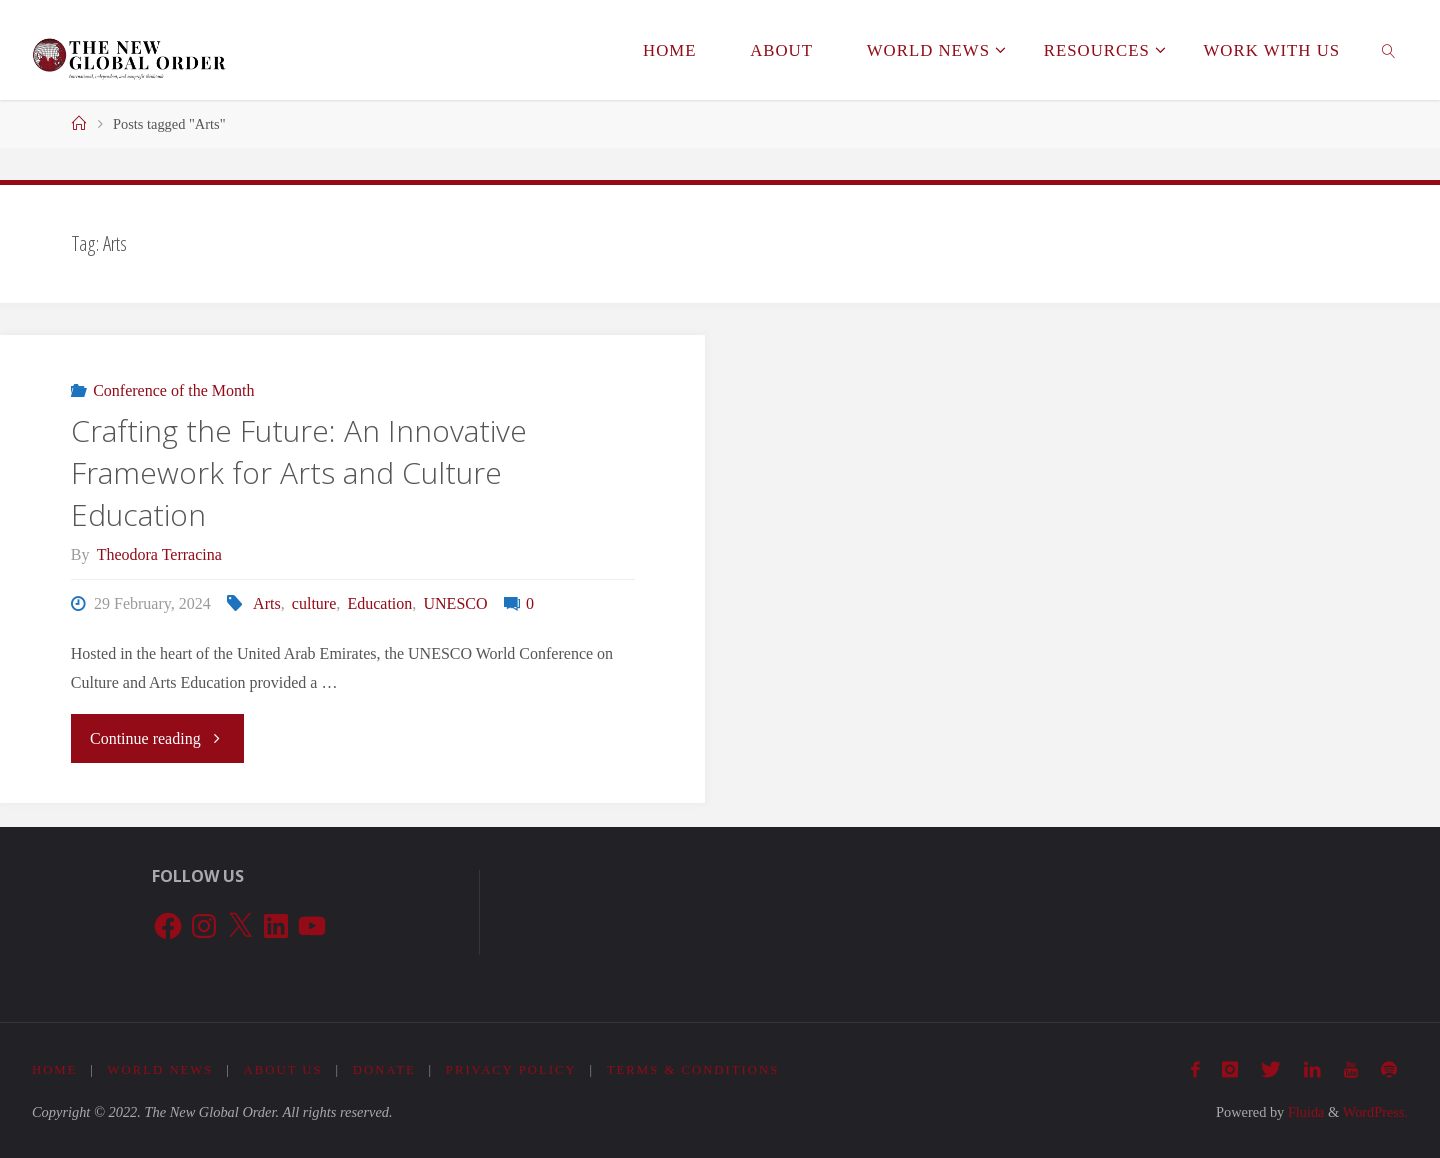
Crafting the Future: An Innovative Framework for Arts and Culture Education (299, 472)
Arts (267, 603)
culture (314, 603)
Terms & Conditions (695, 1070)
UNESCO (456, 603)
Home (55, 1070)
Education (379, 603)
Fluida (1304, 1112)
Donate (385, 1070)
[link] (1389, 50)
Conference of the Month (173, 390)
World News (161, 1070)
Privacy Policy (512, 1070)
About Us (283, 1070)
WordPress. (1375, 1112)
